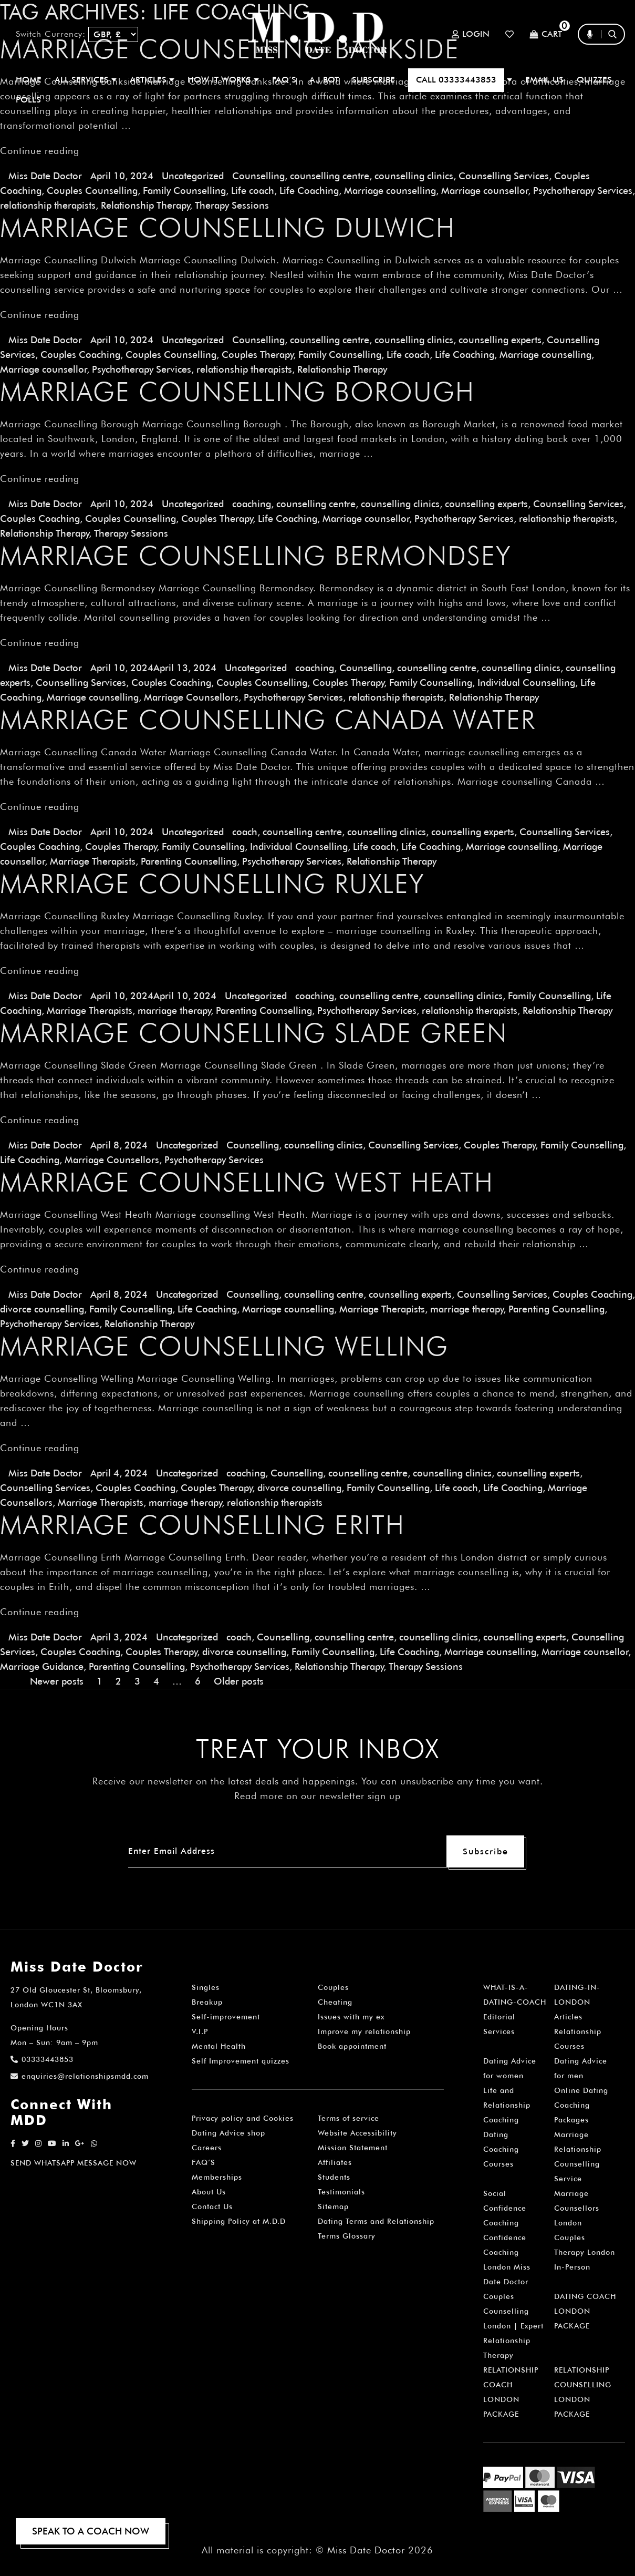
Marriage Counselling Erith (202, 1525)
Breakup (207, 2002)
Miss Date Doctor (45, 175)
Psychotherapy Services (582, 190)
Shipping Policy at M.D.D (239, 2221)
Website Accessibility (357, 2133)
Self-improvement (226, 2017)
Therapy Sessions (232, 205)
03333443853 (42, 2059)
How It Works (223, 80)
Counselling (258, 175)
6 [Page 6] (198, 1681)
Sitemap (333, 2206)
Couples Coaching (80, 354)
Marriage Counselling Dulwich (227, 227)
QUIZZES (594, 80)
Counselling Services (504, 175)
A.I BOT (324, 80)
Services (499, 2031)
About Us (209, 2192)
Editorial (499, 2017)
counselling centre (329, 175)
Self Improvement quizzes (240, 2061)
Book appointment (352, 2046)
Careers (207, 2147)
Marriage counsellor (484, 190)
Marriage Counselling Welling (224, 1346)
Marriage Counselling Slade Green (253, 1033)
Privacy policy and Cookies (243, 2118)
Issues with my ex (351, 2017)
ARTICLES (152, 80)
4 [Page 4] (156, 1681)
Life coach (252, 190)
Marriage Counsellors (191, 697)
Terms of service (348, 2118)
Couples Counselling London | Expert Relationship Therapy (513, 2325)
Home (28, 80)
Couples (333, 1987)
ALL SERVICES (86, 80)
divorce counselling (42, 1309)
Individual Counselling (526, 682)
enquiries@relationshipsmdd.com (80, 2076)
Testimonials (341, 2192)
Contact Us (212, 2206)
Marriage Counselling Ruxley (212, 883)
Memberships (217, 2177)
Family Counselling (184, 190)
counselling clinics (413, 175)
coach (244, 831)
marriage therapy (174, 1010)
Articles (568, 2017)
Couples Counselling (92, 190)
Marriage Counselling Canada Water (268, 719)
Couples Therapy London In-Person (584, 2252)
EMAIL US (544, 80)
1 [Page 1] (99, 1681)
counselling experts (500, 339)
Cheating (335, 2002)
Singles (206, 1987)
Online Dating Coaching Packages (581, 2105)
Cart (545, 34)
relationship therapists (48, 205)
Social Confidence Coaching (504, 2208)
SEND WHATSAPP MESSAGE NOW (74, 2163)
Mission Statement (353, 2147)
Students (334, 2177)
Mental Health (219, 2046)
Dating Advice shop (228, 2133)
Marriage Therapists (93, 861)
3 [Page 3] (137, 1681)
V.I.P (200, 2031)
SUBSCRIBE (373, 80)
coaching (251, 503)
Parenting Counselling (189, 861)
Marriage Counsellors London (576, 2208)
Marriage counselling (390, 190)
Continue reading (39, 150)
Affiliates (335, 2162)
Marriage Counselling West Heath (247, 1182)
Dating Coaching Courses (501, 2149)
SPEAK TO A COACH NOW (90, 2531)
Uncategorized (193, 175)
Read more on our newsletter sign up (317, 1795)
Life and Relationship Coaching (506, 2105)
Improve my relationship (364, 2031)
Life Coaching (309, 190)
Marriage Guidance (42, 1666)
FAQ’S (284, 80)
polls (28, 100)
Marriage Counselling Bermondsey (255, 555)
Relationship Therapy (145, 205)
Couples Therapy (257, 354)
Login (471, 34)
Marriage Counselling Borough (237, 391)
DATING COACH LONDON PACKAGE (585, 2311)
